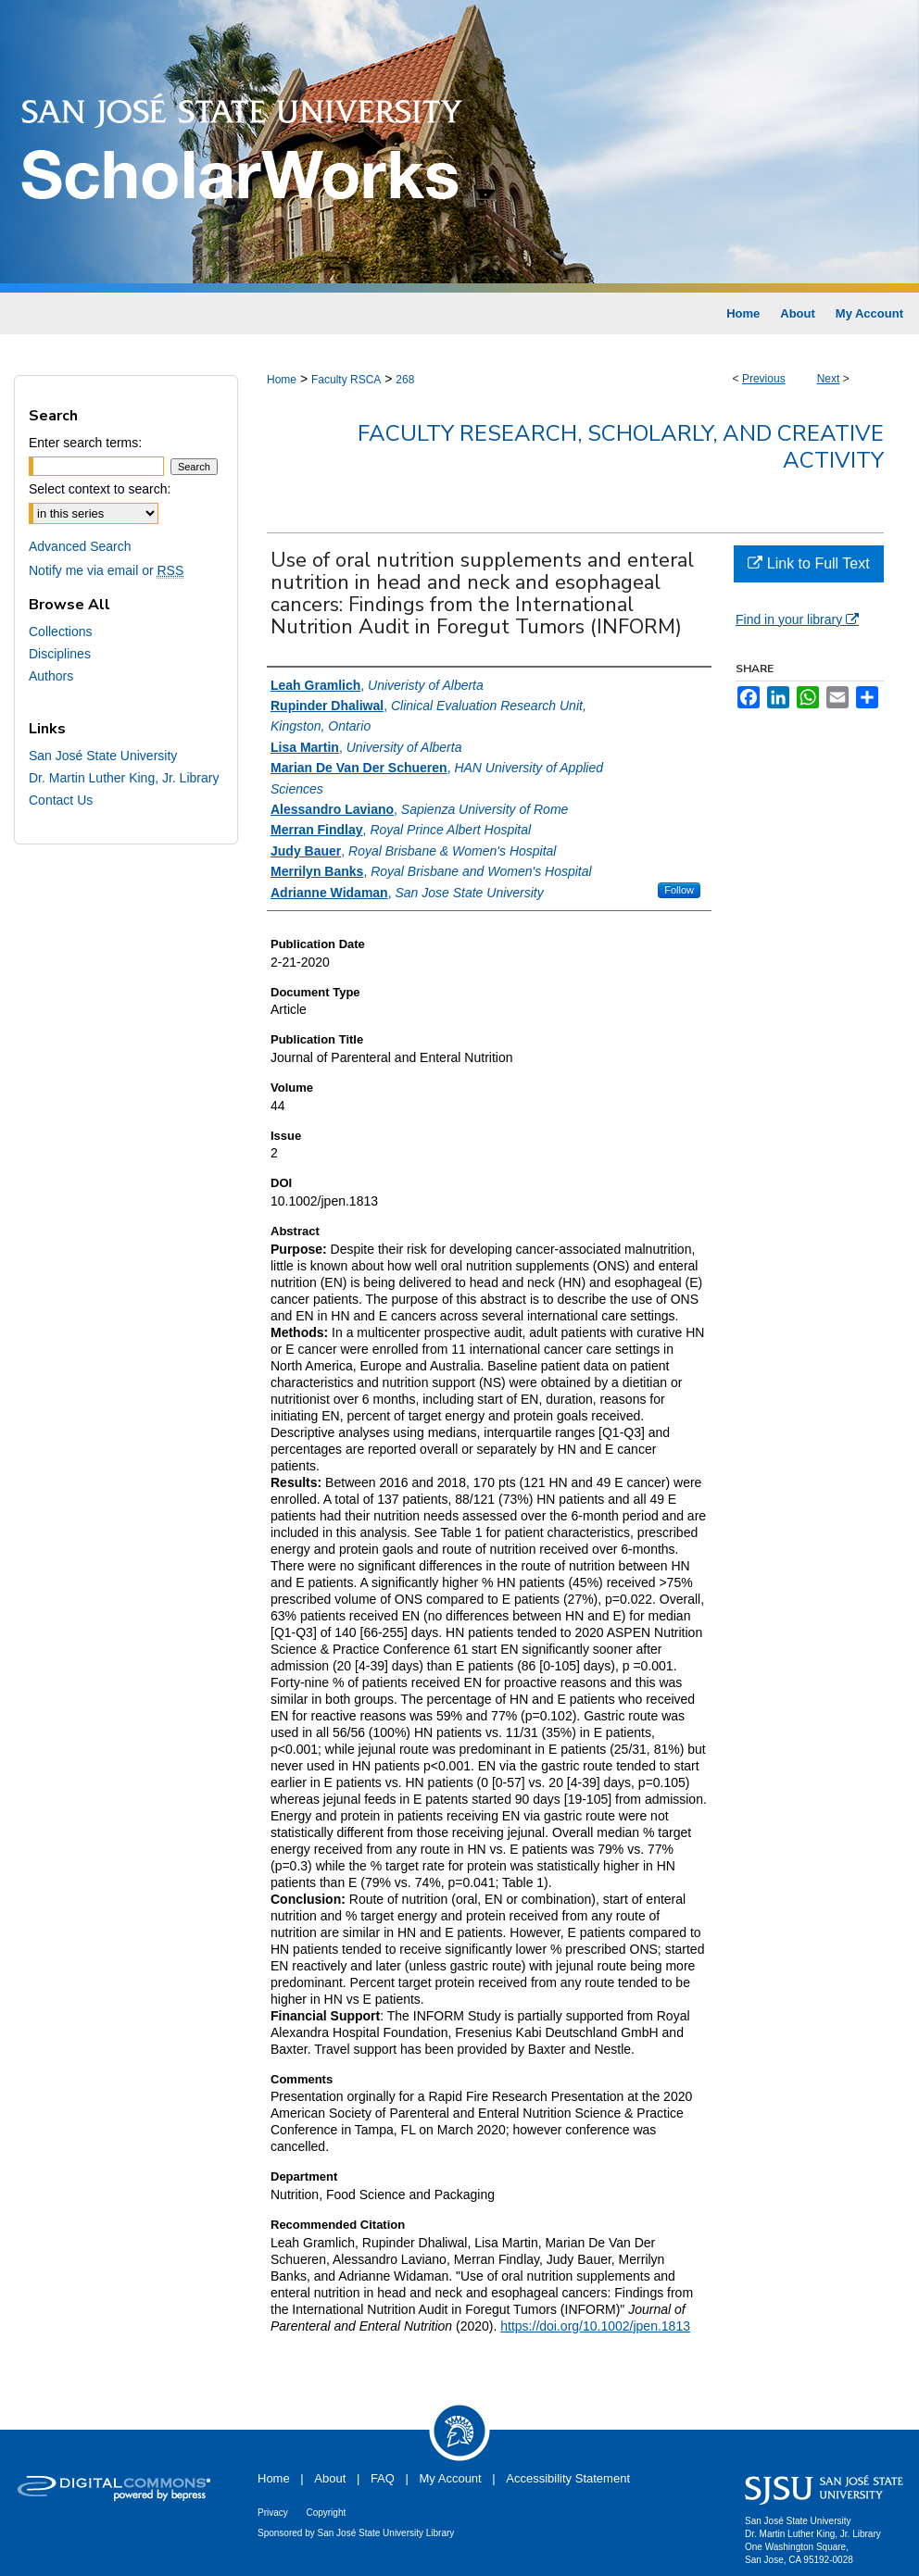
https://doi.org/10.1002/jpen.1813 (595, 2326)
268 (405, 379)
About (330, 2478)
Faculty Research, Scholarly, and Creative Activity (621, 447)
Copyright (326, 2512)
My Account (451, 2478)
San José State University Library (386, 2533)
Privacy (273, 2512)
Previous (764, 378)
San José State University (103, 755)
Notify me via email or (106, 570)
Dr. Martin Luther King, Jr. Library (124, 777)
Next (828, 378)
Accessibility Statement (568, 2478)
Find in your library (797, 619)
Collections (60, 631)
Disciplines (60, 653)
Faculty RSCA (346, 379)
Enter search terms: (85, 442)
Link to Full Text (808, 563)
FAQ (383, 2478)
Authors (51, 676)
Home (281, 379)
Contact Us (61, 800)
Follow (679, 889)
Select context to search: (99, 488)
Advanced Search (80, 546)
